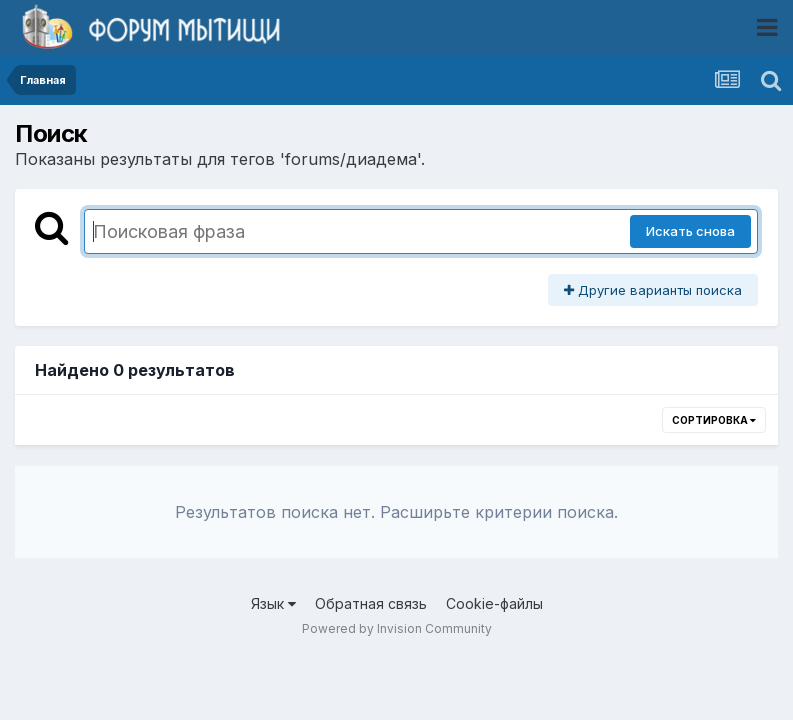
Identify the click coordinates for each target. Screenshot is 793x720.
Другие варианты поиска (653, 290)
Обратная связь (371, 603)
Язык (273, 603)
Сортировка (714, 420)
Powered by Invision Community (397, 628)
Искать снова (690, 231)
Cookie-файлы (494, 603)
